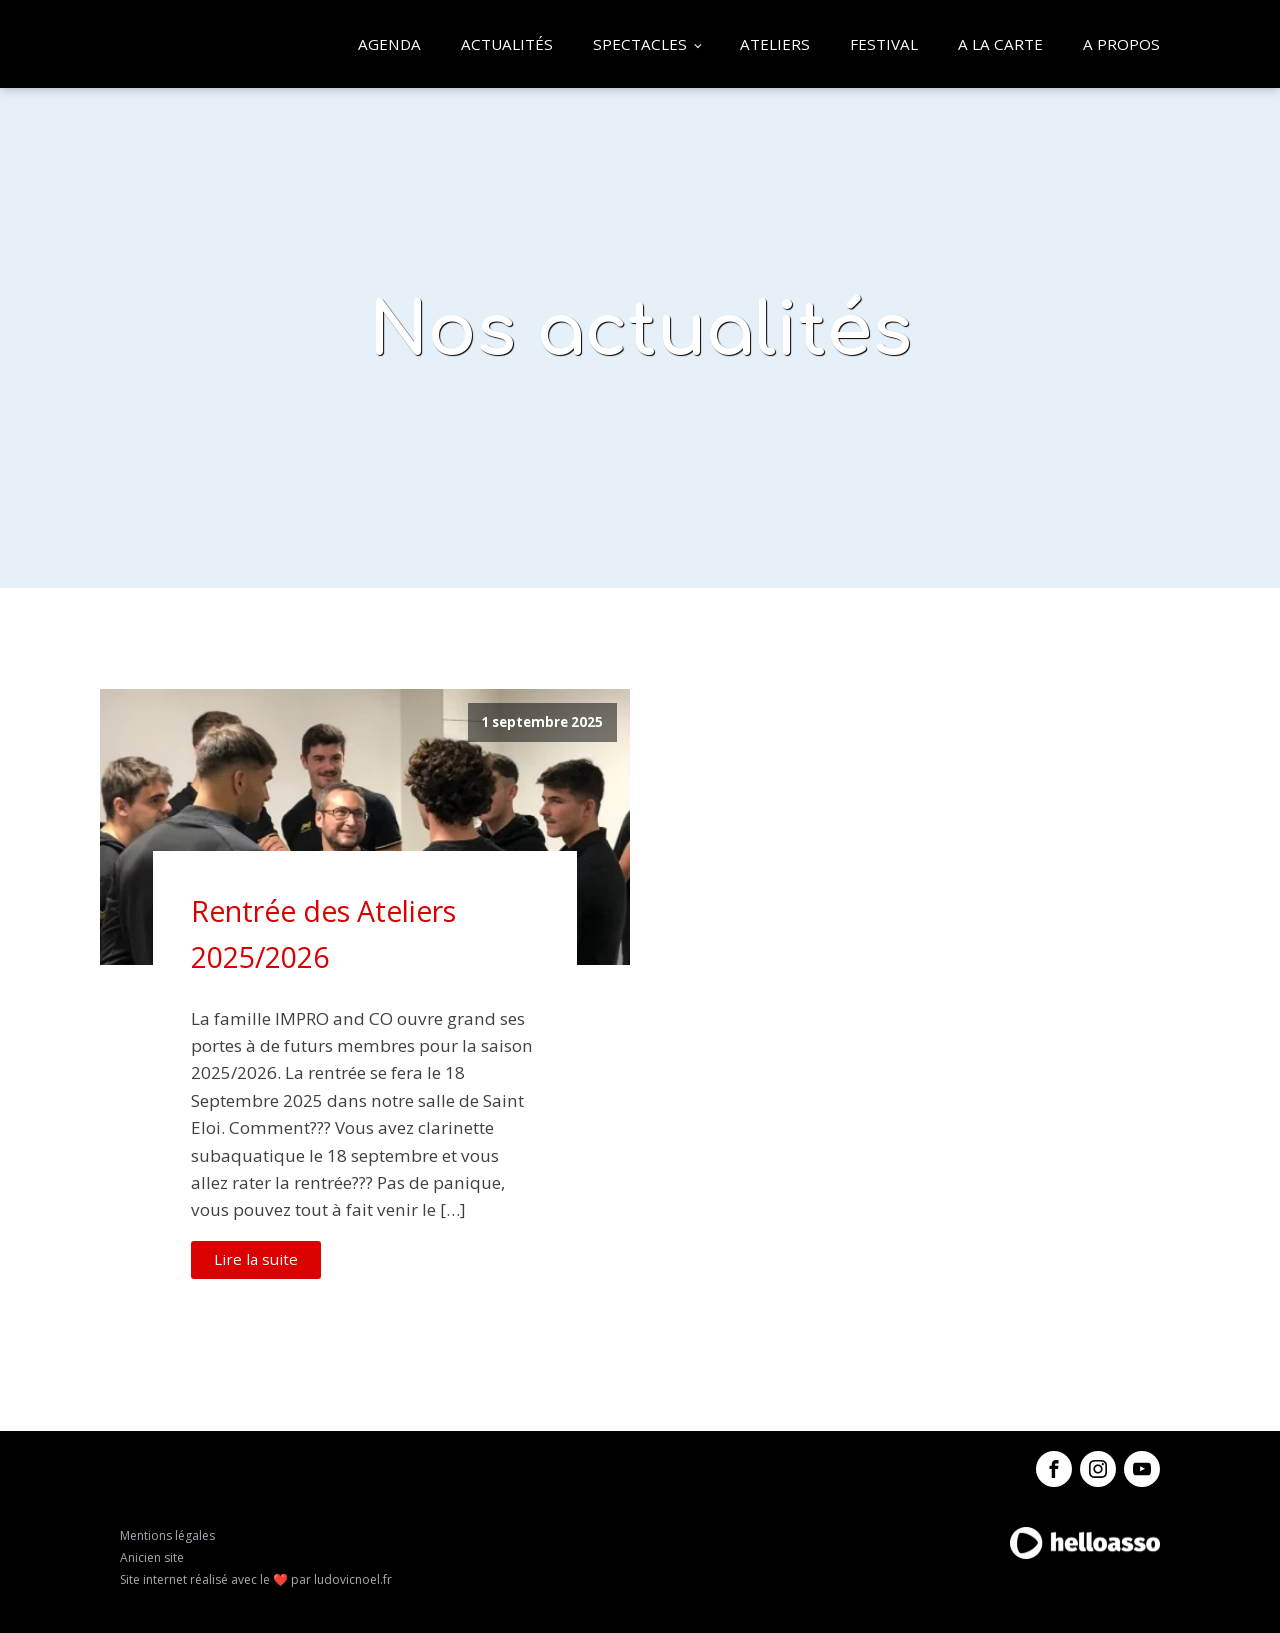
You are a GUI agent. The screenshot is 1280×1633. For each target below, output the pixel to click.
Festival (884, 44)
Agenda (389, 44)
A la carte (1000, 44)
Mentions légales (167, 1535)
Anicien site (152, 1557)
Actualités (507, 44)
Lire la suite (256, 1259)
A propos (1121, 44)
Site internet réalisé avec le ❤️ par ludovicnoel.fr (256, 1579)
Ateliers (775, 44)
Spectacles (640, 44)
